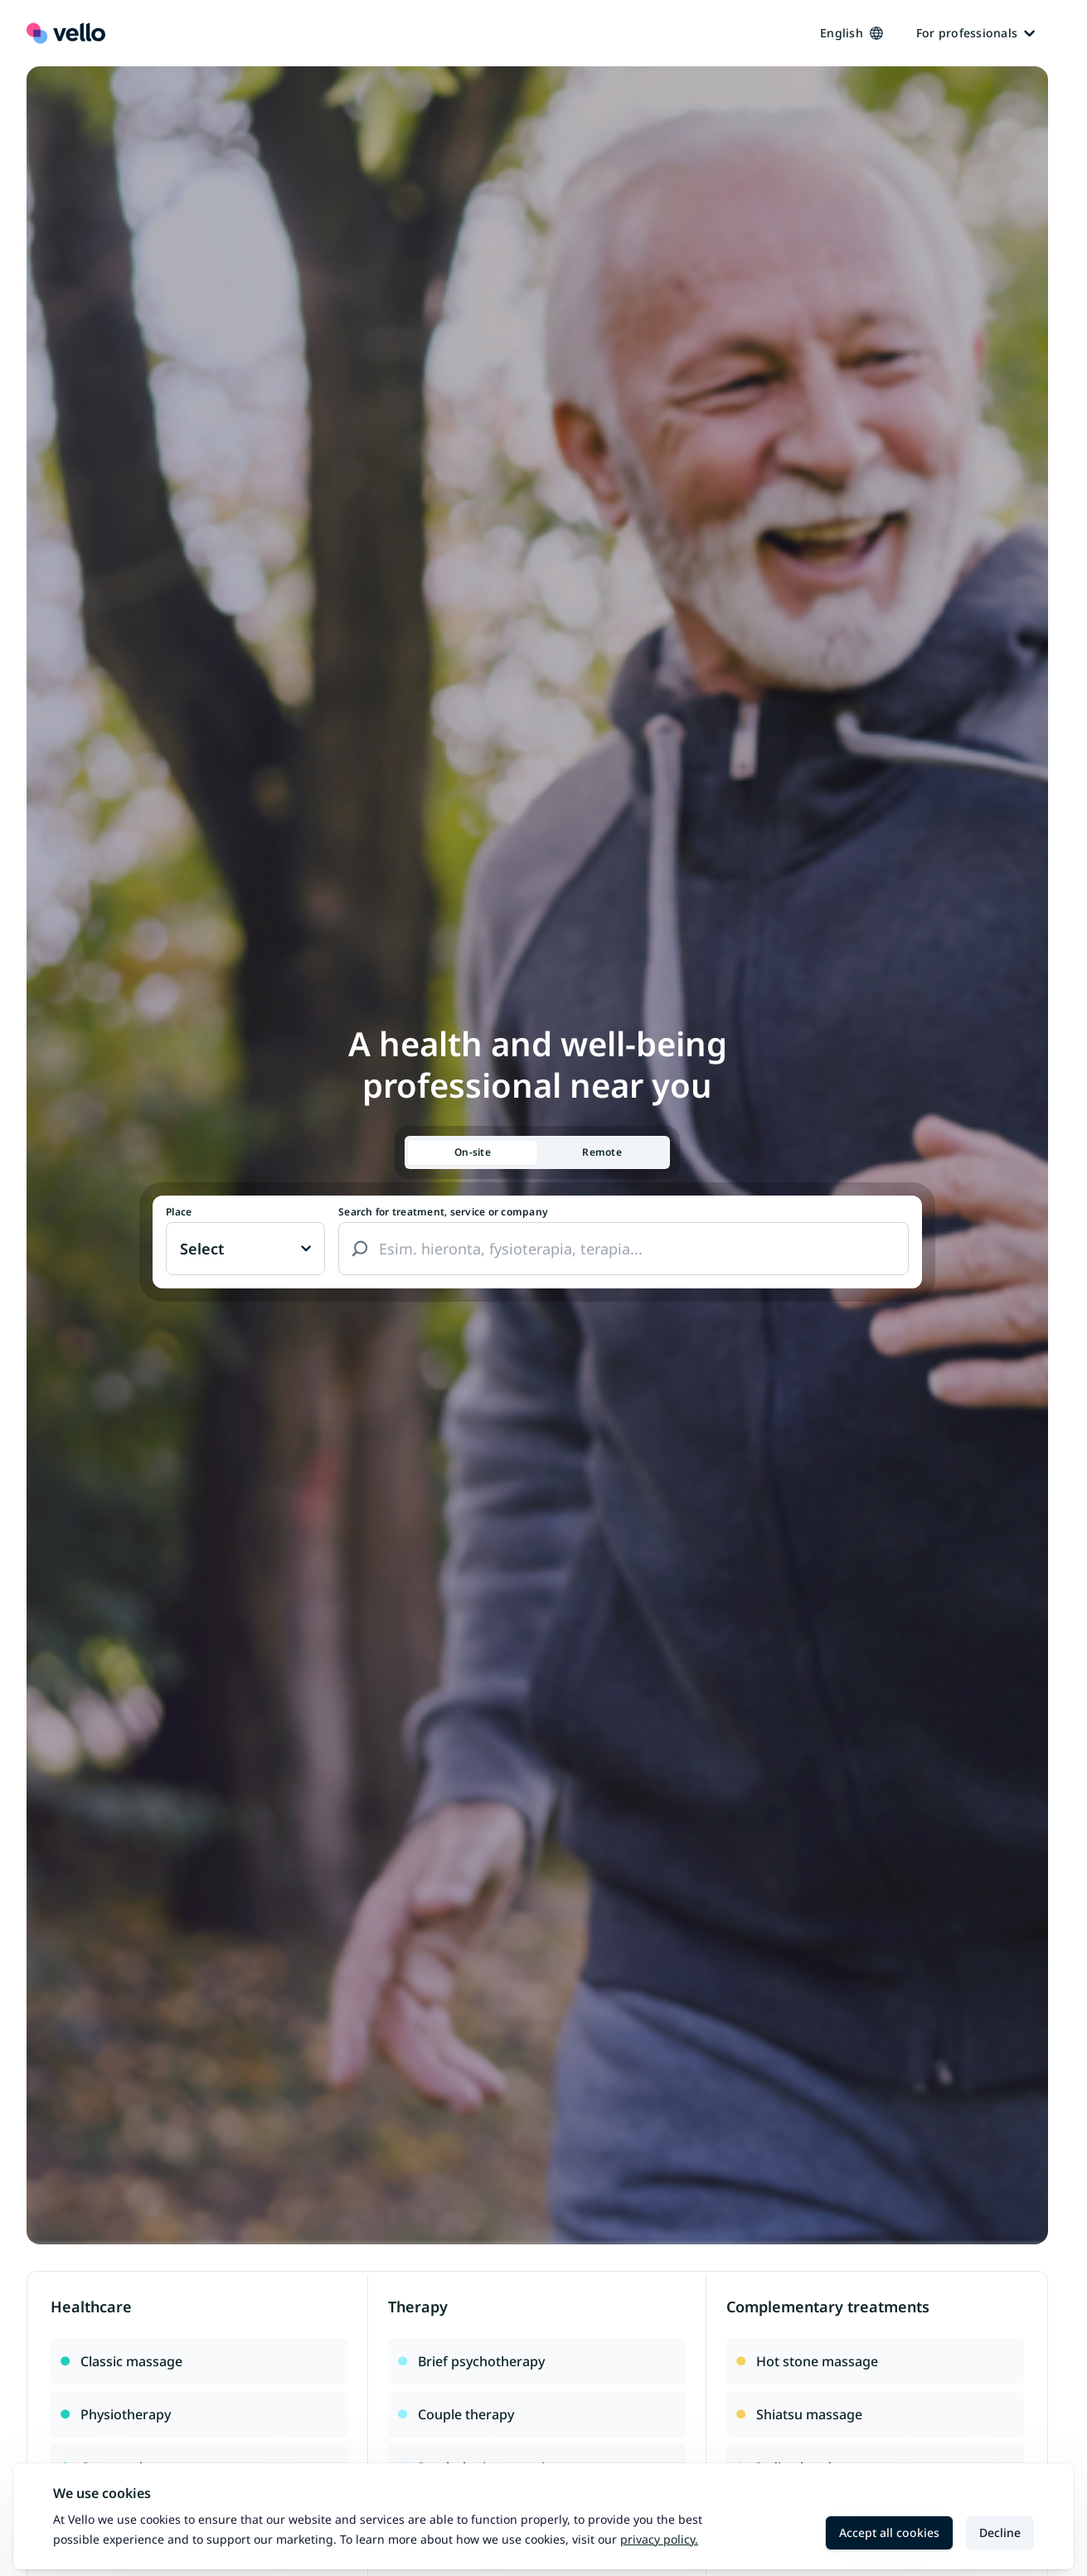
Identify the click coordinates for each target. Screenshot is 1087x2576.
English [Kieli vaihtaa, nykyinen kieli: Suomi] (851, 33)
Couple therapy (456, 2414)
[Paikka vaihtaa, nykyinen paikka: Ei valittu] (245, 1248)
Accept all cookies (889, 2532)
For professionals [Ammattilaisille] (975, 33)
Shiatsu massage (799, 2414)
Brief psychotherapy (471, 2361)
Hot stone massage (807, 2361)
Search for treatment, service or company (443, 1212)
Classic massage (121, 2361)
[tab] (472, 1153)
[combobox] (623, 1248)
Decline (1000, 2532)
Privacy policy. (659, 2539)
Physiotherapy (116, 2414)
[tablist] (537, 1152)
